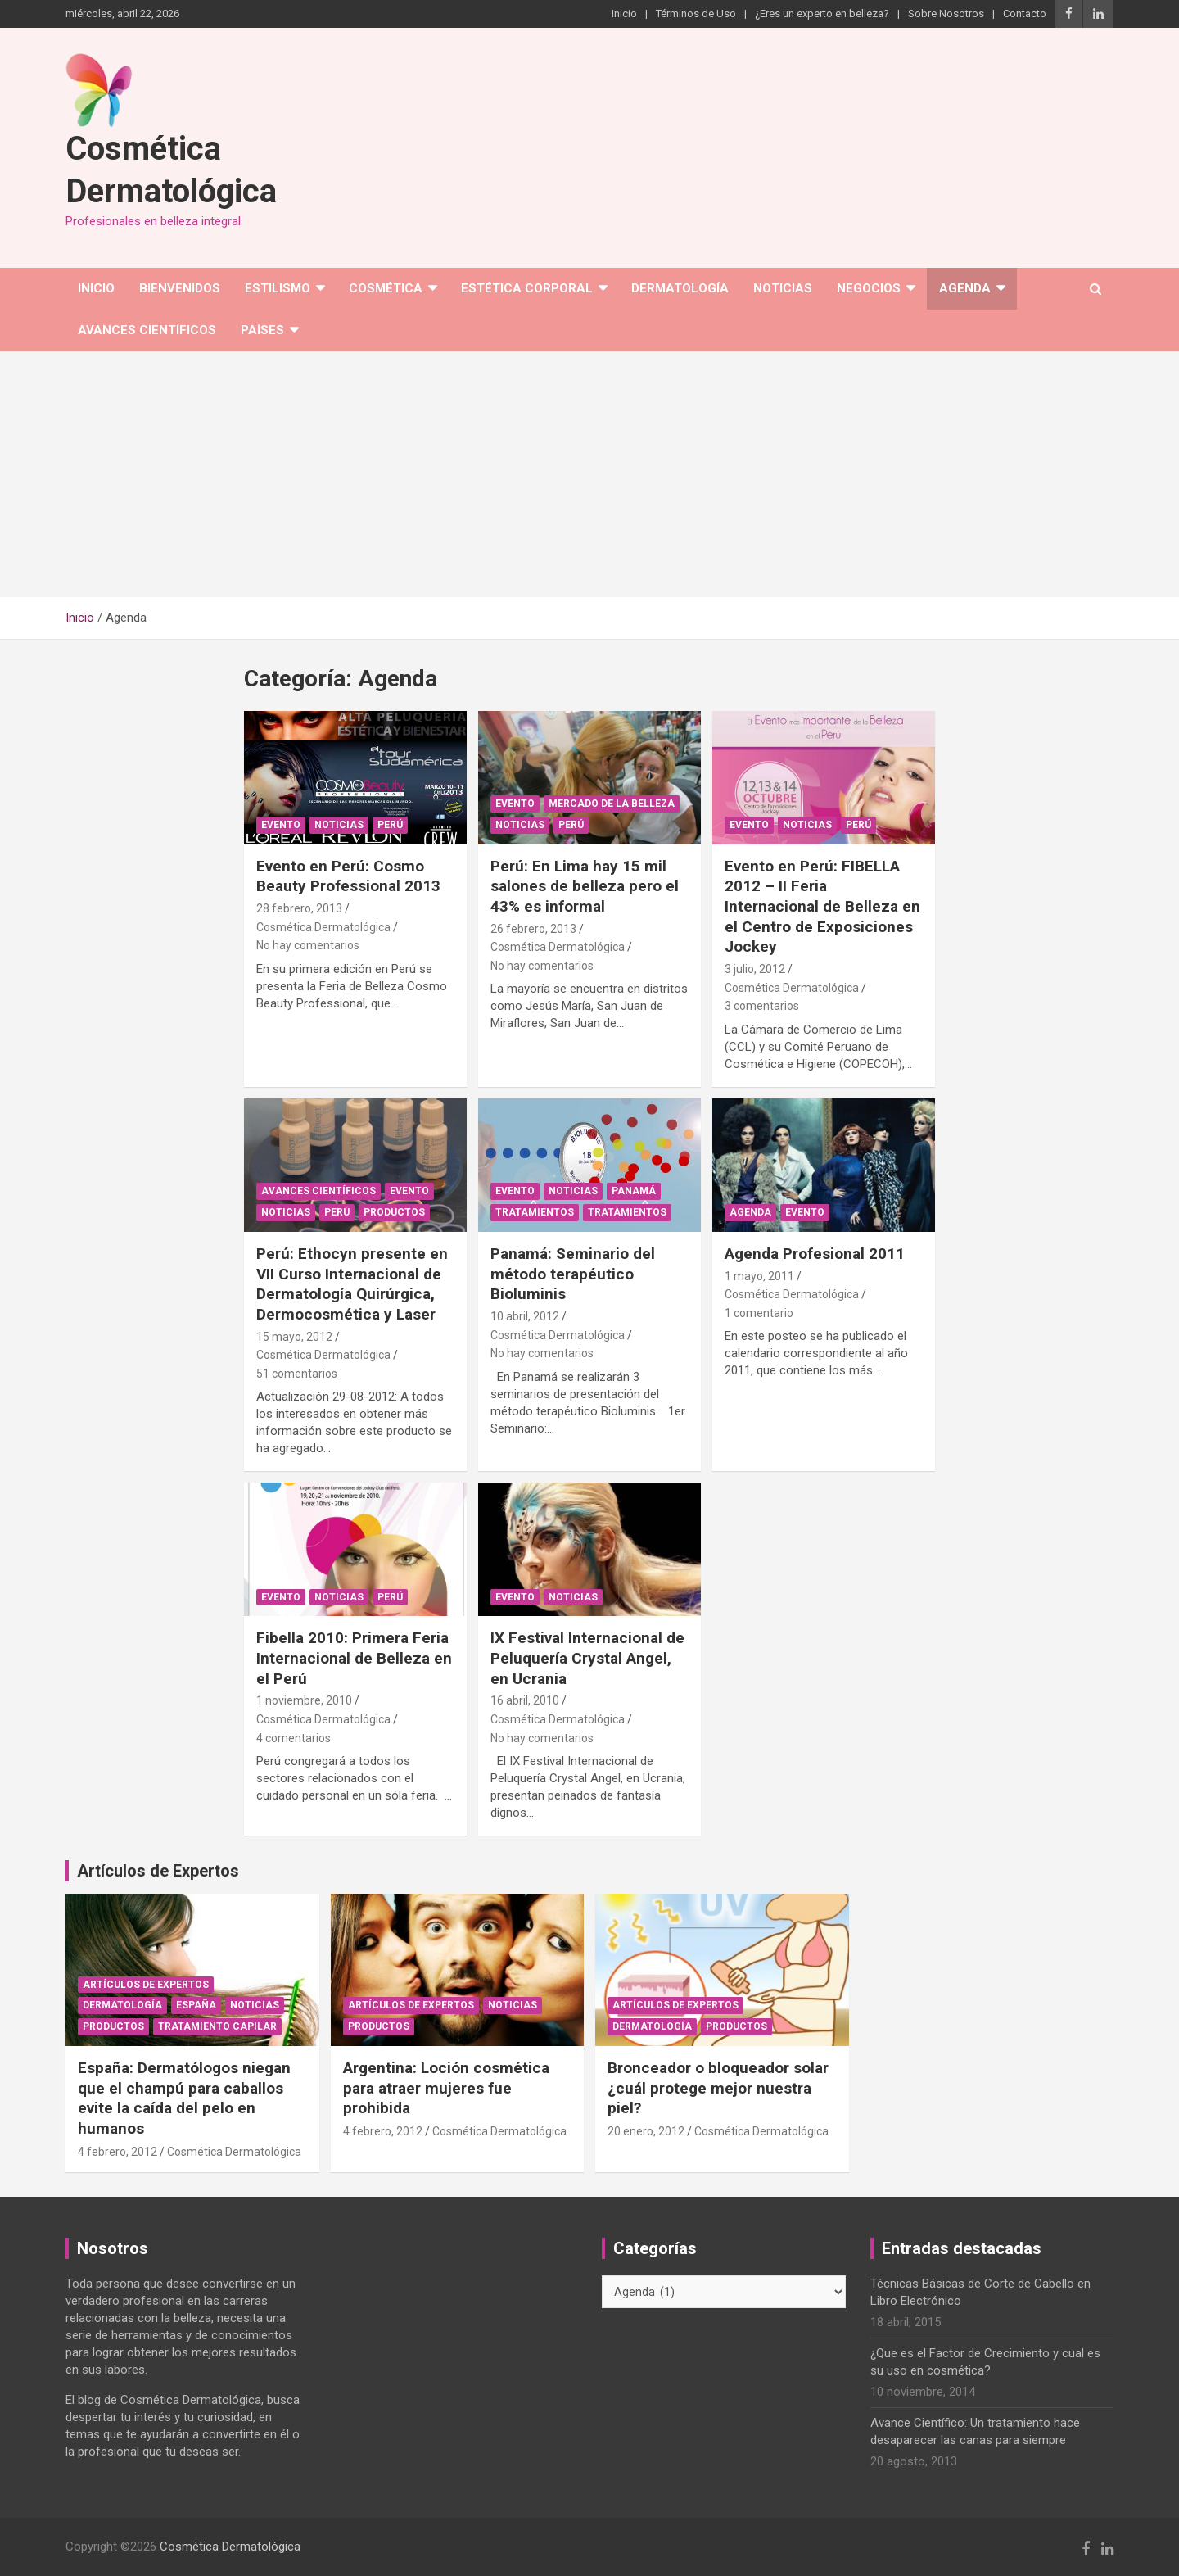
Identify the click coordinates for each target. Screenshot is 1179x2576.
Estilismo (277, 288)
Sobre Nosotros (946, 13)
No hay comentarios (307, 945)
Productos (394, 1212)
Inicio (624, 13)
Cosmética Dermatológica (323, 927)
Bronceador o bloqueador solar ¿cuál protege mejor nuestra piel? (718, 2087)
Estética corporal (527, 288)
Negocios (869, 288)
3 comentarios (762, 1005)
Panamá (634, 1191)
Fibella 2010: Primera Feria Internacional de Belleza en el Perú (354, 1657)
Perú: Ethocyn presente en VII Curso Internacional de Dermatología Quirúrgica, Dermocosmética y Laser (352, 1284)
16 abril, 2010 (524, 1700)
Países (262, 330)
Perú (390, 825)
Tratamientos (534, 1212)
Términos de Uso (696, 13)
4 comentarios (293, 1738)
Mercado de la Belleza (612, 803)
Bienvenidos (179, 288)
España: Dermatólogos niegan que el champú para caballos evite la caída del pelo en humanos (184, 2098)
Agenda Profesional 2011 (815, 1253)
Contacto (1024, 13)
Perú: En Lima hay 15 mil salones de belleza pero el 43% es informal (584, 886)
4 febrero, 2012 (117, 2151)
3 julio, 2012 (755, 969)
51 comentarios (296, 1373)
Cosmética (385, 288)
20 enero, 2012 (646, 2131)
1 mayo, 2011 (759, 1276)
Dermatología (680, 288)
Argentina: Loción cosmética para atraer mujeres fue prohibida (446, 2087)
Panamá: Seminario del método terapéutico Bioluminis (572, 1273)
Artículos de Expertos (146, 1984)
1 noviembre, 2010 (304, 1700)
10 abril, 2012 (524, 1316)
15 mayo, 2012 (294, 1336)
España (196, 2005)
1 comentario (759, 1313)
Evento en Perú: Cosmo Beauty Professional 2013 (348, 876)
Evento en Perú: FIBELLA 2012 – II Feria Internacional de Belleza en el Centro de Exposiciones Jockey (822, 907)
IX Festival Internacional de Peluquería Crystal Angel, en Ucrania (587, 1657)
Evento (280, 825)
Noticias (782, 288)
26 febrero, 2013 (533, 928)
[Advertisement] (589, 474)
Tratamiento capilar (217, 2026)
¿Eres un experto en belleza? (822, 13)
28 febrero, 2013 (299, 908)
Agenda (965, 288)
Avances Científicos (147, 330)
